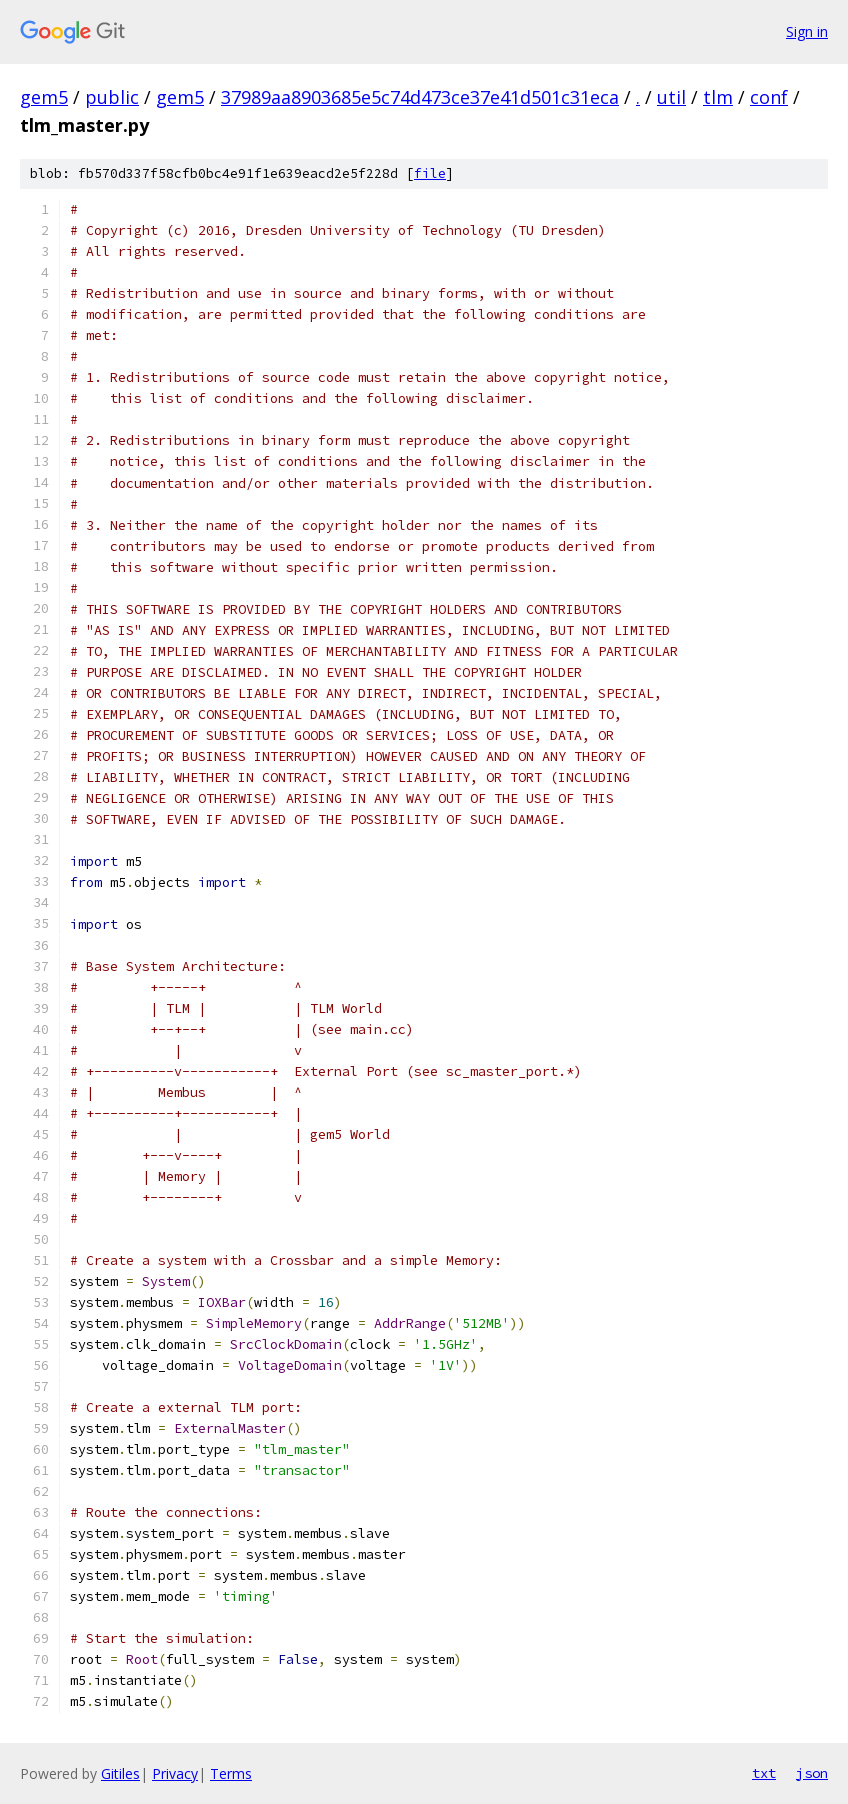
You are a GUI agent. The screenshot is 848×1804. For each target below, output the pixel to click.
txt (764, 1773)
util (671, 97)
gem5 (44, 97)
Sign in (807, 31)
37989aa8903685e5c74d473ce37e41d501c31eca (420, 97)
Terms (231, 1773)
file (430, 173)
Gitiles (120, 1773)
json (812, 1773)
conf (769, 97)
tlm (718, 97)
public (112, 97)
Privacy (175, 1773)
